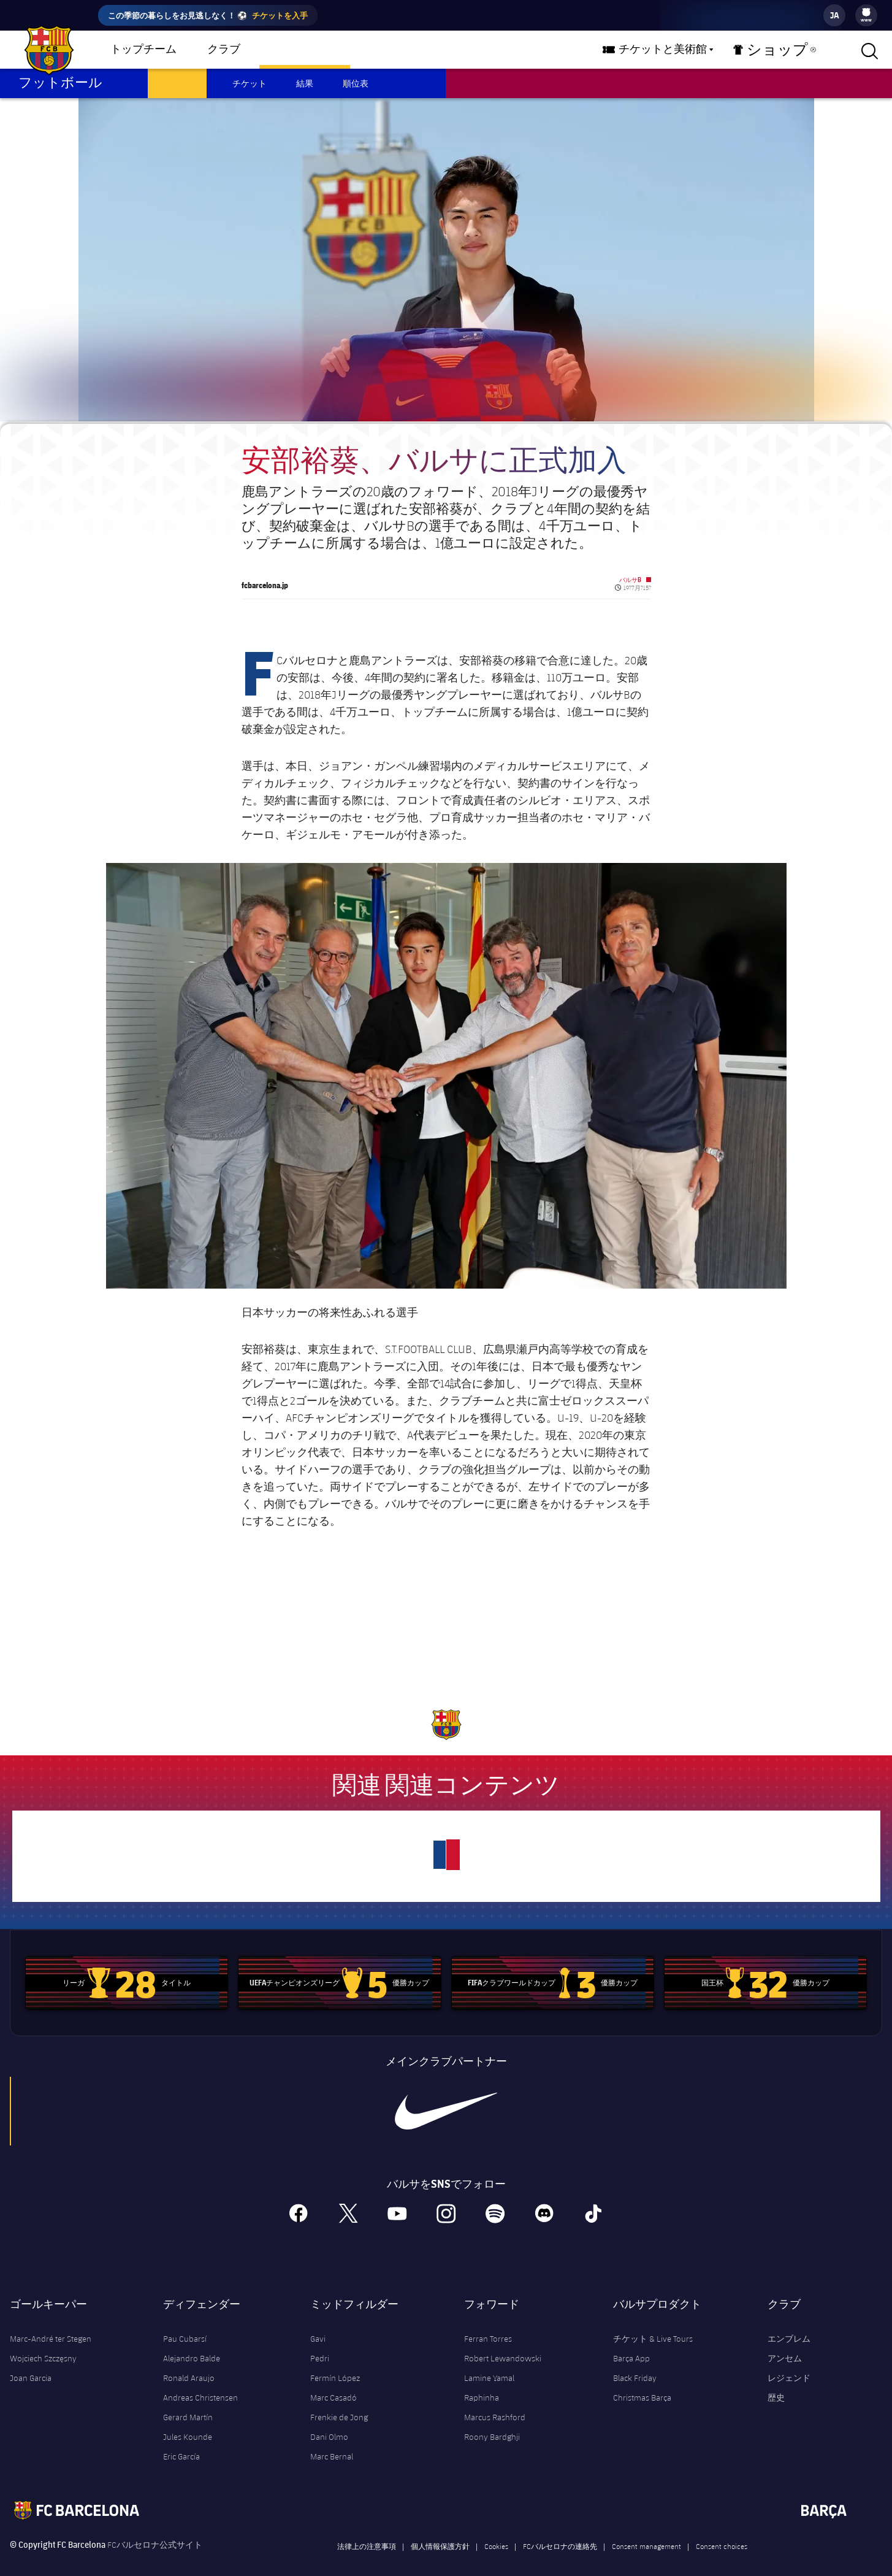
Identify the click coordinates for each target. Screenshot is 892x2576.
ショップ (779, 53)
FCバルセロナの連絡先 (560, 2532)
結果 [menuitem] (304, 83)
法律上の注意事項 (366, 2532)
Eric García (181, 2442)
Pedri (319, 2344)
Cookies (496, 2532)
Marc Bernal (331, 2442)
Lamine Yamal (489, 2364)
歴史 (776, 2383)
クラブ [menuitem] (223, 49)
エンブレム (789, 2324)
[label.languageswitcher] (834, 15)
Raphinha (481, 2383)
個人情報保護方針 (440, 2532)
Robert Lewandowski (502, 2344)
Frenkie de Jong (339, 2403)
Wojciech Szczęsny (43, 2344)
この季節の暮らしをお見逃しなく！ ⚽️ (208, 15)
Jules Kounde (187, 2423)
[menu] (866, 15)
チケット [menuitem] (249, 83)
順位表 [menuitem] (355, 83)
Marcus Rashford (494, 2403)
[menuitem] (866, 12)
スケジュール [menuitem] (177, 83)
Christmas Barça (642, 2383)
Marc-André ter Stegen (50, 2324)
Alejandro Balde (191, 2344)
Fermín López (335, 2364)
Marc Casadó (333, 2383)
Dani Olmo (329, 2423)
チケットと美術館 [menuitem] (680, 49)
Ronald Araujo (189, 2364)
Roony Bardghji (492, 2423)
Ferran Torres (488, 2324)
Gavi (318, 2324)
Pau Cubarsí (185, 2324)
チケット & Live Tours (653, 2324)
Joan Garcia (30, 2364)
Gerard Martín (188, 2403)
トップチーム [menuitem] (143, 49)
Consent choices (721, 2532)
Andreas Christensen (200, 2383)
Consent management (646, 2532)
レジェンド (789, 2364)
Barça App (631, 2344)
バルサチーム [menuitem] (305, 50)
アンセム (785, 2344)
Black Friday (635, 2364)
